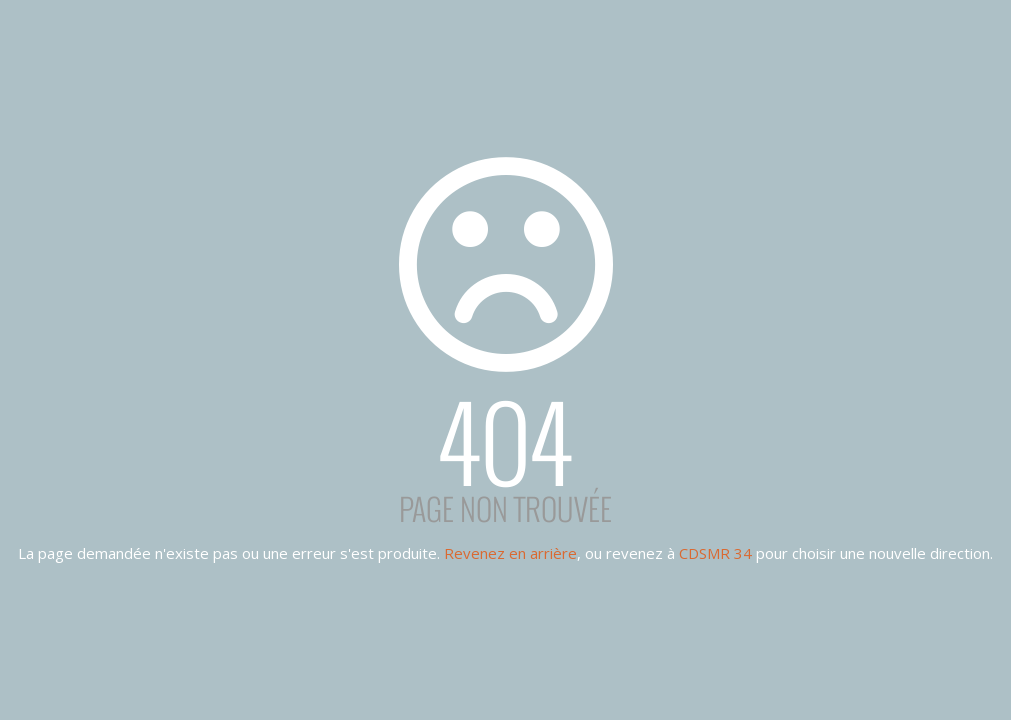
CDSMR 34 (715, 553)
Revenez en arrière (510, 553)
